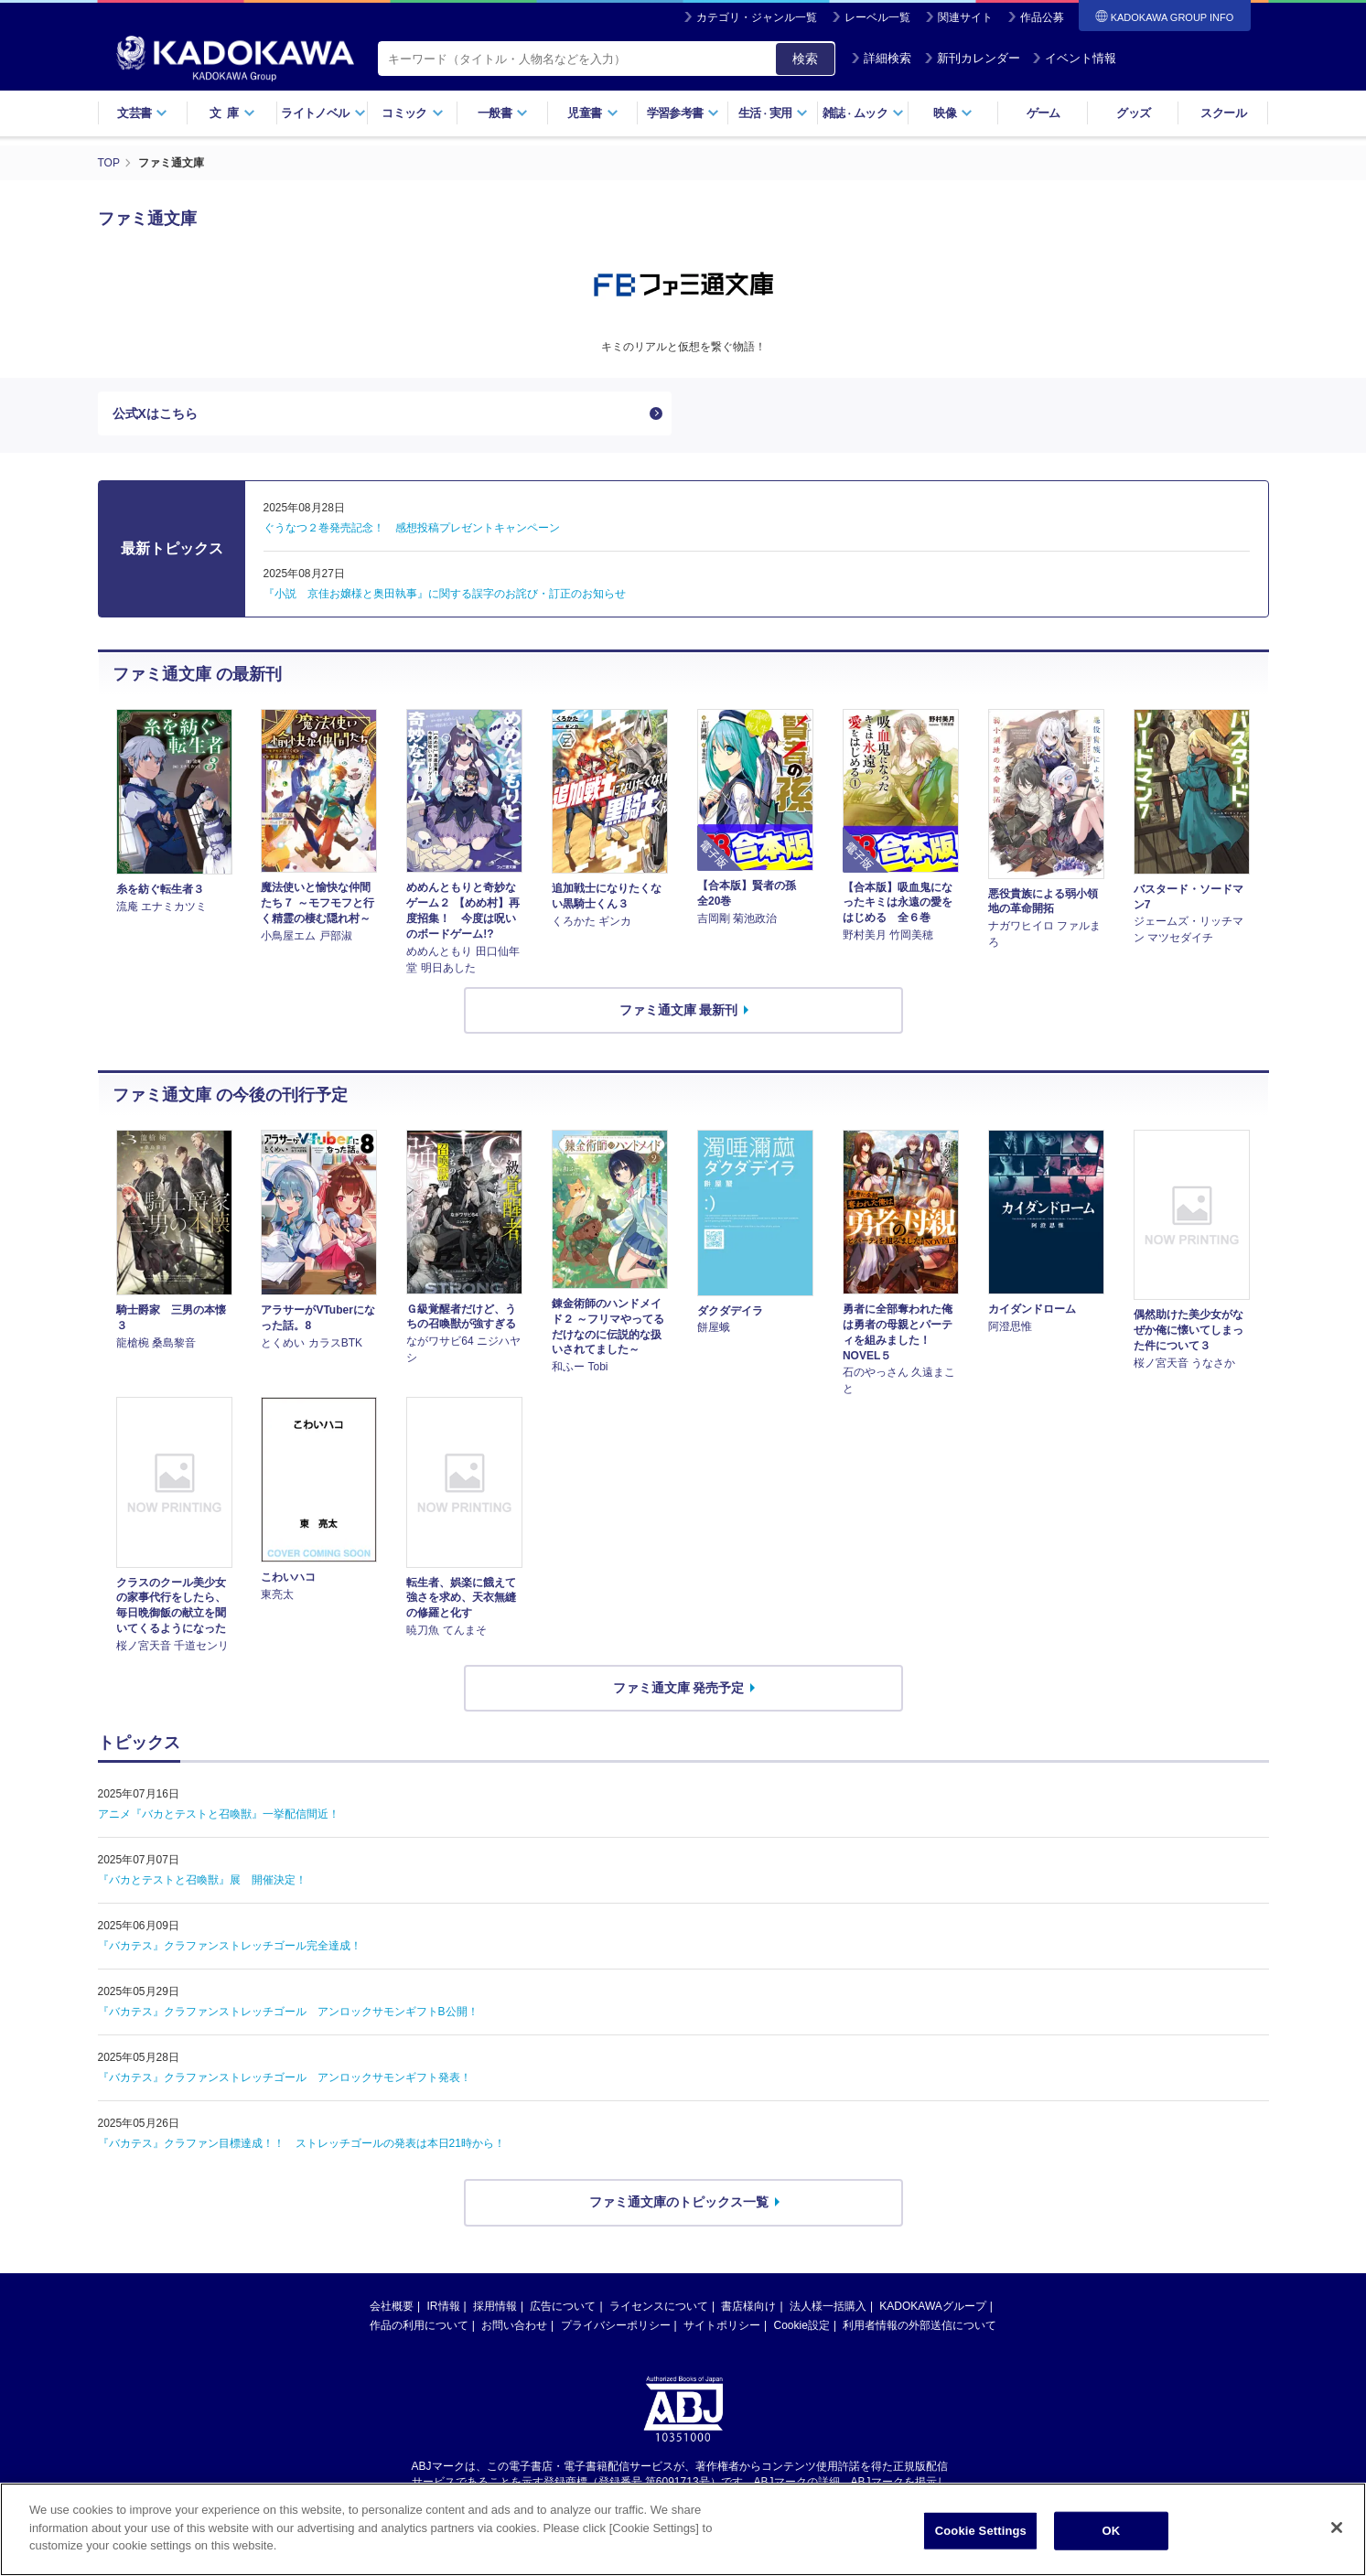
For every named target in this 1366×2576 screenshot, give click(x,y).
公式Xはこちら (155, 413)
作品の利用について (419, 2325)
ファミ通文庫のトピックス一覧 (679, 2202)
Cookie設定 (802, 2325)
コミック (412, 113)
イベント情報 (1074, 58)
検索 (805, 58)
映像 (953, 113)
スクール (1222, 113)
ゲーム (1043, 113)
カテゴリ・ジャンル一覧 (756, 17)
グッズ (1133, 113)
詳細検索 (881, 58)
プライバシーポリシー (616, 2325)
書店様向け (748, 2306)
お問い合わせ (514, 2325)
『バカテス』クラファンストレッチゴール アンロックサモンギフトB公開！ (288, 2011)
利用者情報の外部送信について (919, 2325)
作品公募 (1042, 17)
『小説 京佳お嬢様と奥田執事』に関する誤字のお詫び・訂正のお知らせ (445, 593)
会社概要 (392, 2306)
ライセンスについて (658, 2306)
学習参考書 (683, 113)
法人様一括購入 (828, 2306)
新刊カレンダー (972, 58)
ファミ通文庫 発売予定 (679, 1687)
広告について (563, 2306)
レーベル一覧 (877, 17)
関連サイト (965, 17)
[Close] (1337, 2555)
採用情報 (495, 2306)
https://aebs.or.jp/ (618, 2497)
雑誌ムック (863, 113)
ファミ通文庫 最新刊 (678, 1010)
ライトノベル (323, 113)
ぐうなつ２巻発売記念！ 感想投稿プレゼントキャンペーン (412, 527)
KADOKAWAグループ (932, 2306)
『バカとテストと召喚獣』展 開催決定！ (202, 1879)
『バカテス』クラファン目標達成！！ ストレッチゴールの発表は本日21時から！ (301, 2143)
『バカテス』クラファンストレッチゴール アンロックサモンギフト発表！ (284, 2077)
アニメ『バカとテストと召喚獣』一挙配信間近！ (218, 1814)
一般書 (503, 113)
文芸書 (142, 113)
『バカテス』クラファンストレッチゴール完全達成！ (229, 1945)
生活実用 (773, 113)
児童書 (592, 113)
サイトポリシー (721, 2325)
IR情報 (443, 2306)
